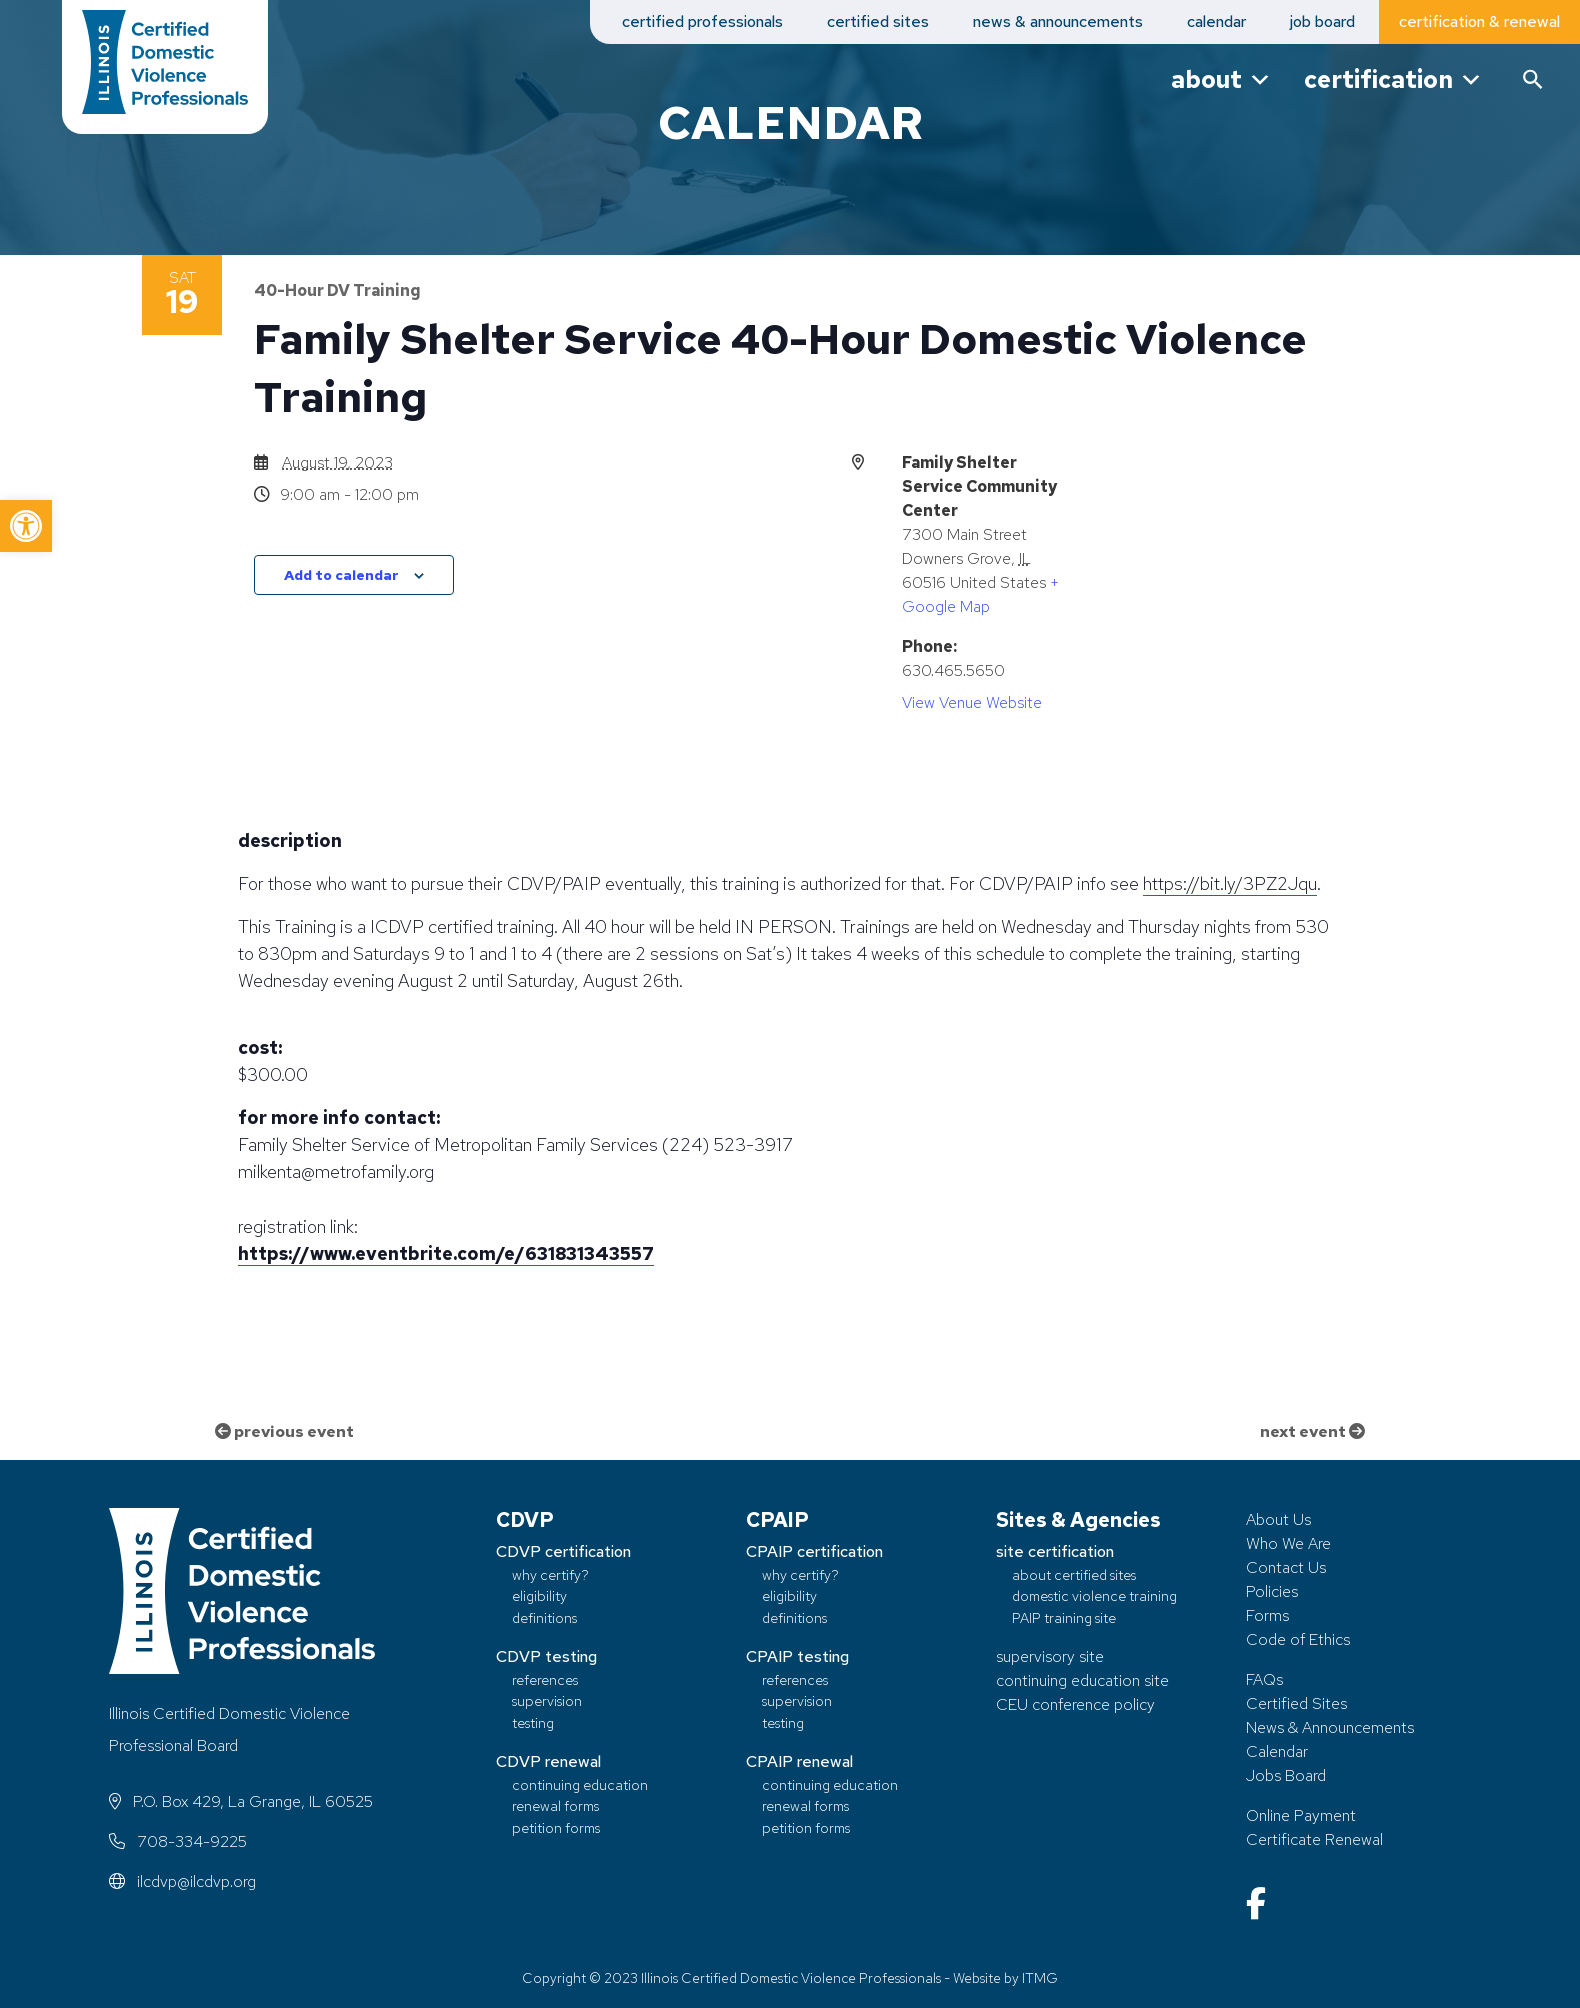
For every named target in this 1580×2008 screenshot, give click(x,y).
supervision (547, 1700)
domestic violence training (1094, 1596)
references (545, 1679)
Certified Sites (1296, 1703)
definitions (544, 1617)
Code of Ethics (1298, 1639)
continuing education (580, 1784)
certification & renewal (1479, 21)
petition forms (556, 1827)
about (1221, 79)
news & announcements (1058, 21)
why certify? (550, 1574)
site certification (1055, 1551)
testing (533, 1722)
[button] (26, 526)
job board (1322, 21)
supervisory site (1050, 1656)
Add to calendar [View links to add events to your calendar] (341, 575)
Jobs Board (1286, 1775)
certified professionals (702, 21)
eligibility (539, 1596)
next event (1312, 1431)
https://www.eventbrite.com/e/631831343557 (446, 1253)
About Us (1278, 1519)
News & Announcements (1330, 1727)
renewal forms (555, 1805)
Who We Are (1288, 1543)
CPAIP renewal (799, 1761)
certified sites (878, 21)
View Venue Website (972, 702)
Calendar (1277, 1751)
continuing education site (1082, 1680)
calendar (1216, 21)
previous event (284, 1431)
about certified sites (1074, 1574)
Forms (1267, 1615)
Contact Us (1286, 1567)
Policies (1272, 1591)
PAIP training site (1064, 1617)
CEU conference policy (1075, 1704)
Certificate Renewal (1314, 1839)
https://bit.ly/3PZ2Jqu (1230, 883)
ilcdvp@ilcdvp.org (182, 1881)
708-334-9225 (178, 1841)
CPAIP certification (814, 1551)
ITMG (1040, 1978)
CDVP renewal (548, 1761)
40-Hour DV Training (337, 290)
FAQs (1264, 1679)
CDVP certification (563, 1551)
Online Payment (1301, 1815)
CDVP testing (546, 1656)
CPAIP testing (797, 1656)
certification (1393, 79)
